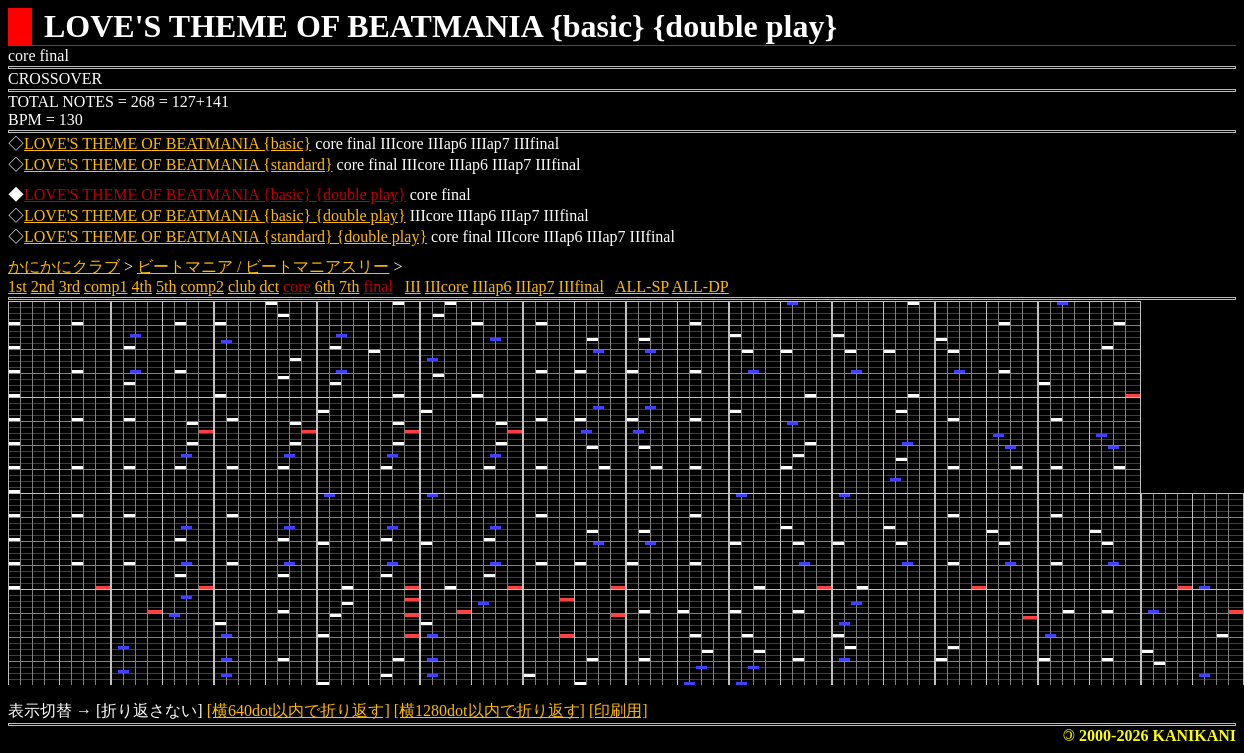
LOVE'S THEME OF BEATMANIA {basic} (167, 143)
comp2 (202, 286)
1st (17, 286)
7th (349, 286)
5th (166, 286)
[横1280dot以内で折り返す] (489, 710)
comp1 (106, 286)
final (378, 286)
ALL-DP (700, 286)
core (297, 286)
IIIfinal (581, 286)
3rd (69, 286)
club (242, 286)
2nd (43, 286)
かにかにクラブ (64, 266)
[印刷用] (618, 710)
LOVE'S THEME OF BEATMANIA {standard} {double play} (225, 236)
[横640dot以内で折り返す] (298, 710)
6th (325, 286)
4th (142, 286)
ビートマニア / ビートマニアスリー (263, 266)
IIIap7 (534, 286)
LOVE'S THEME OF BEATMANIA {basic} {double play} (215, 194)
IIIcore (447, 286)
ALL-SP (642, 286)
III (413, 286)
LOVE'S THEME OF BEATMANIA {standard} (178, 164)
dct (270, 286)
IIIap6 (491, 286)
